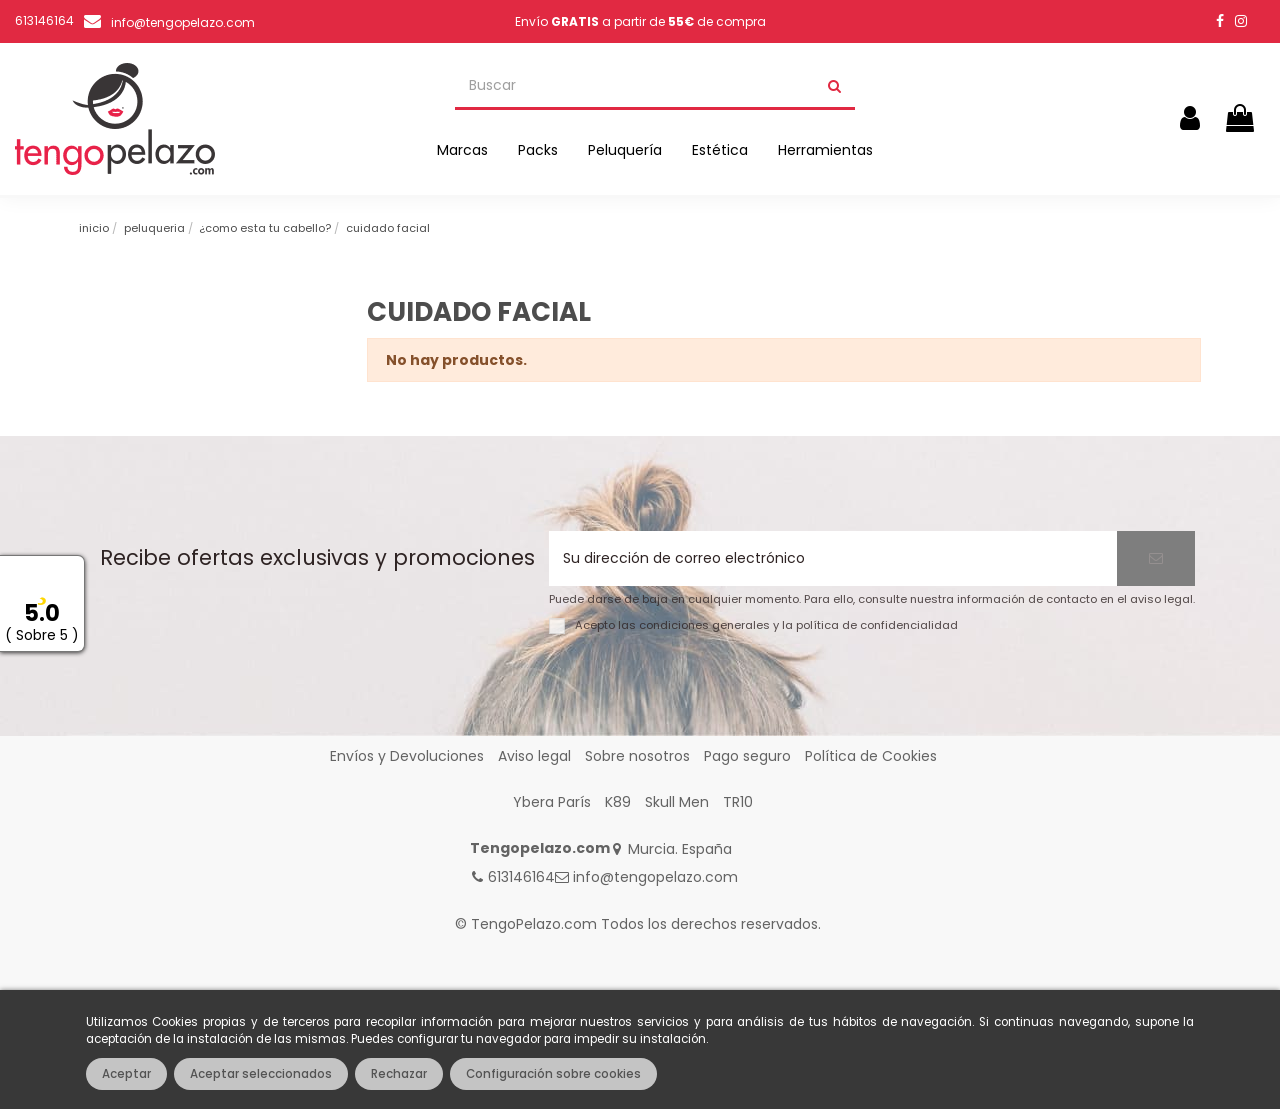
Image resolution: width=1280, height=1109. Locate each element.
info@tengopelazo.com (183, 22)
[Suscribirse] (1156, 558)
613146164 (521, 877)
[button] (462, 150)
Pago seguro (747, 756)
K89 (618, 802)
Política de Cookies (871, 756)
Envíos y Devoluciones (407, 756)
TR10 (738, 802)
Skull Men (677, 802)
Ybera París (552, 802)
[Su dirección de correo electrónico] (833, 558)
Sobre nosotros (637, 756)
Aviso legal (534, 756)
